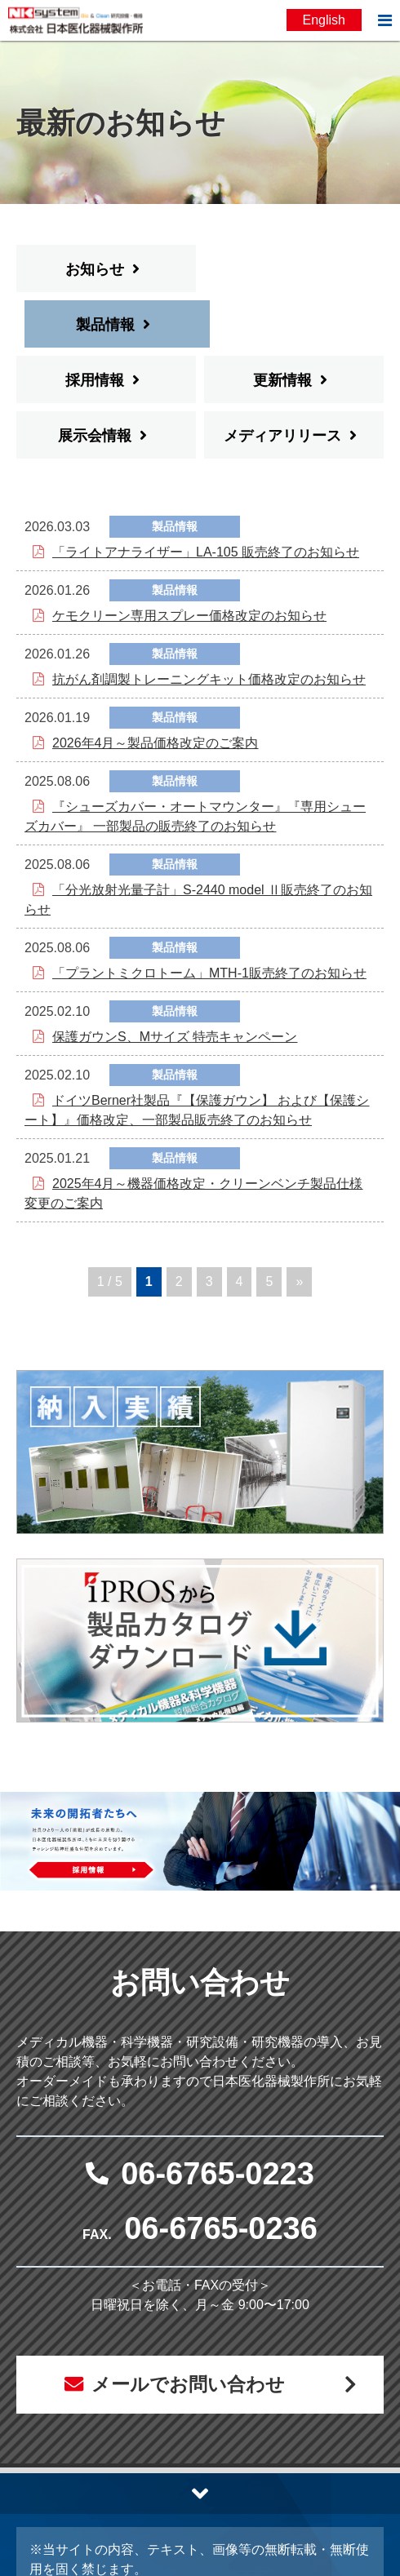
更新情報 (282, 325)
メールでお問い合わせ (187, 2330)
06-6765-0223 (217, 2118)
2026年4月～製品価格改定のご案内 (155, 687)
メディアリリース (282, 380)
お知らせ (94, 269)
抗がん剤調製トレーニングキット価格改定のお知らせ (209, 624)
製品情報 (282, 269)
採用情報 (94, 325)
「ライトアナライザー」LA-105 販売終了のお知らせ (205, 496)
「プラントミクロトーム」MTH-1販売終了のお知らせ (209, 917)
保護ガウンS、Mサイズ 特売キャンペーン (174, 981)
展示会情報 (94, 380)
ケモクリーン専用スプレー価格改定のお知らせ (189, 560)
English (324, 20)
